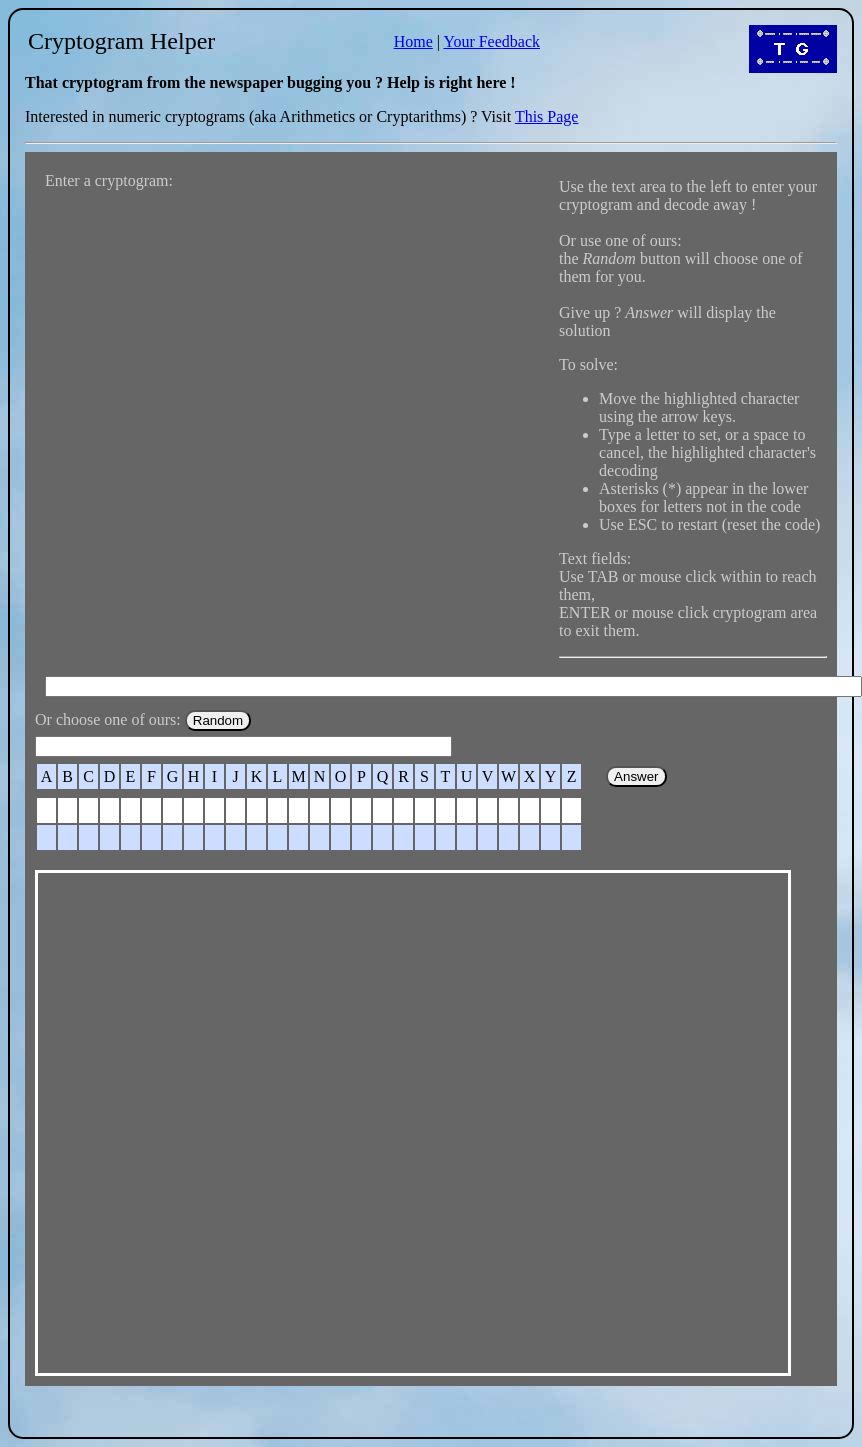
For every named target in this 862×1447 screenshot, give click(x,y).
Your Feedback (491, 41)
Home (413, 41)
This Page (547, 116)
